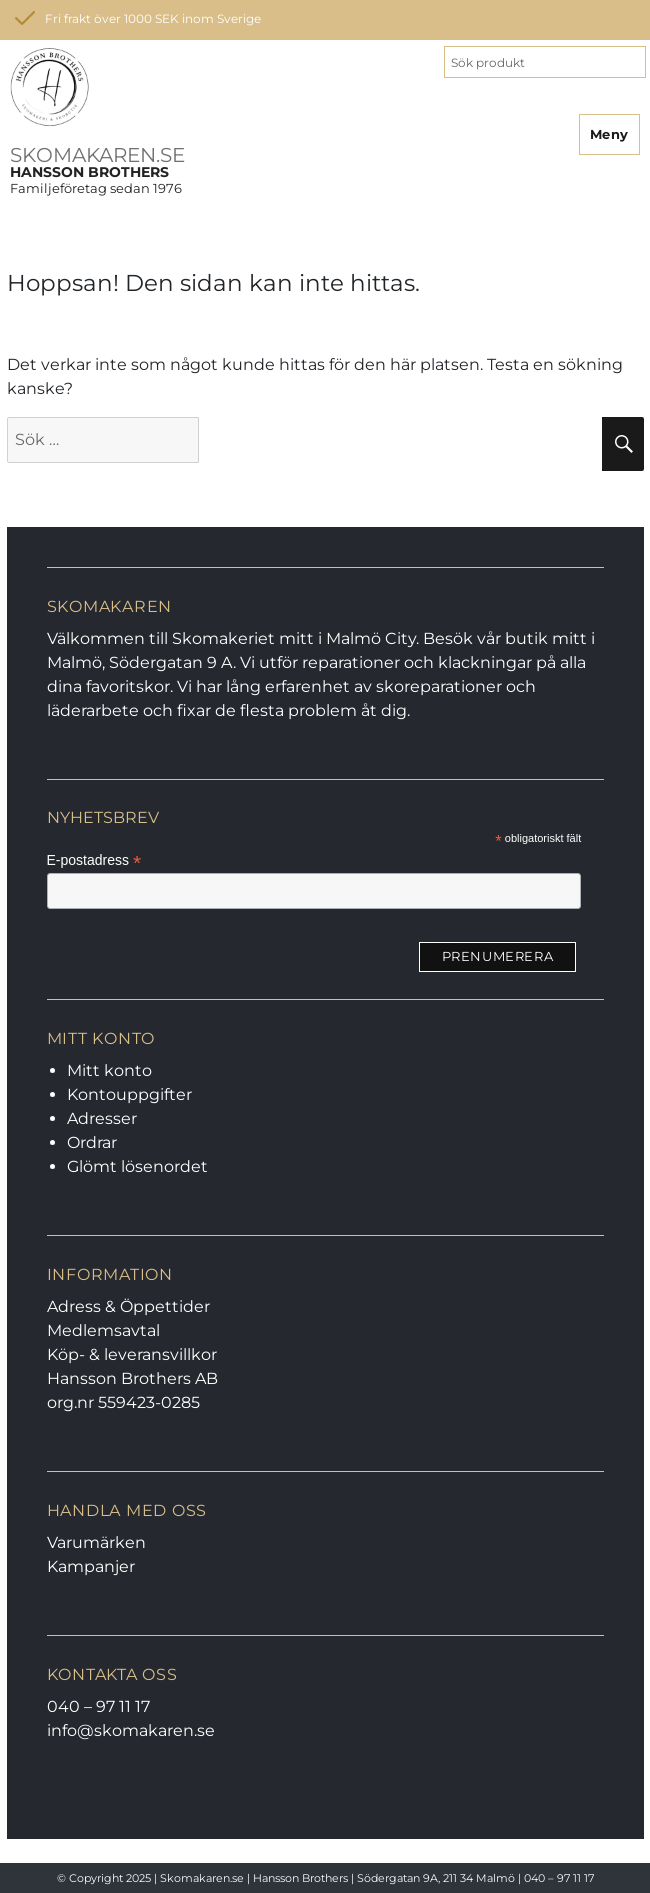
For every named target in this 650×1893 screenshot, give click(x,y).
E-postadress (94, 860)
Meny (609, 134)
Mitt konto (109, 1070)
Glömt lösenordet (137, 1166)
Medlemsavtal (103, 1330)
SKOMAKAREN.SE (97, 155)
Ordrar (92, 1142)
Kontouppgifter (129, 1094)
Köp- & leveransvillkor (132, 1354)
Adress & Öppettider (128, 1306)
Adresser (102, 1118)
